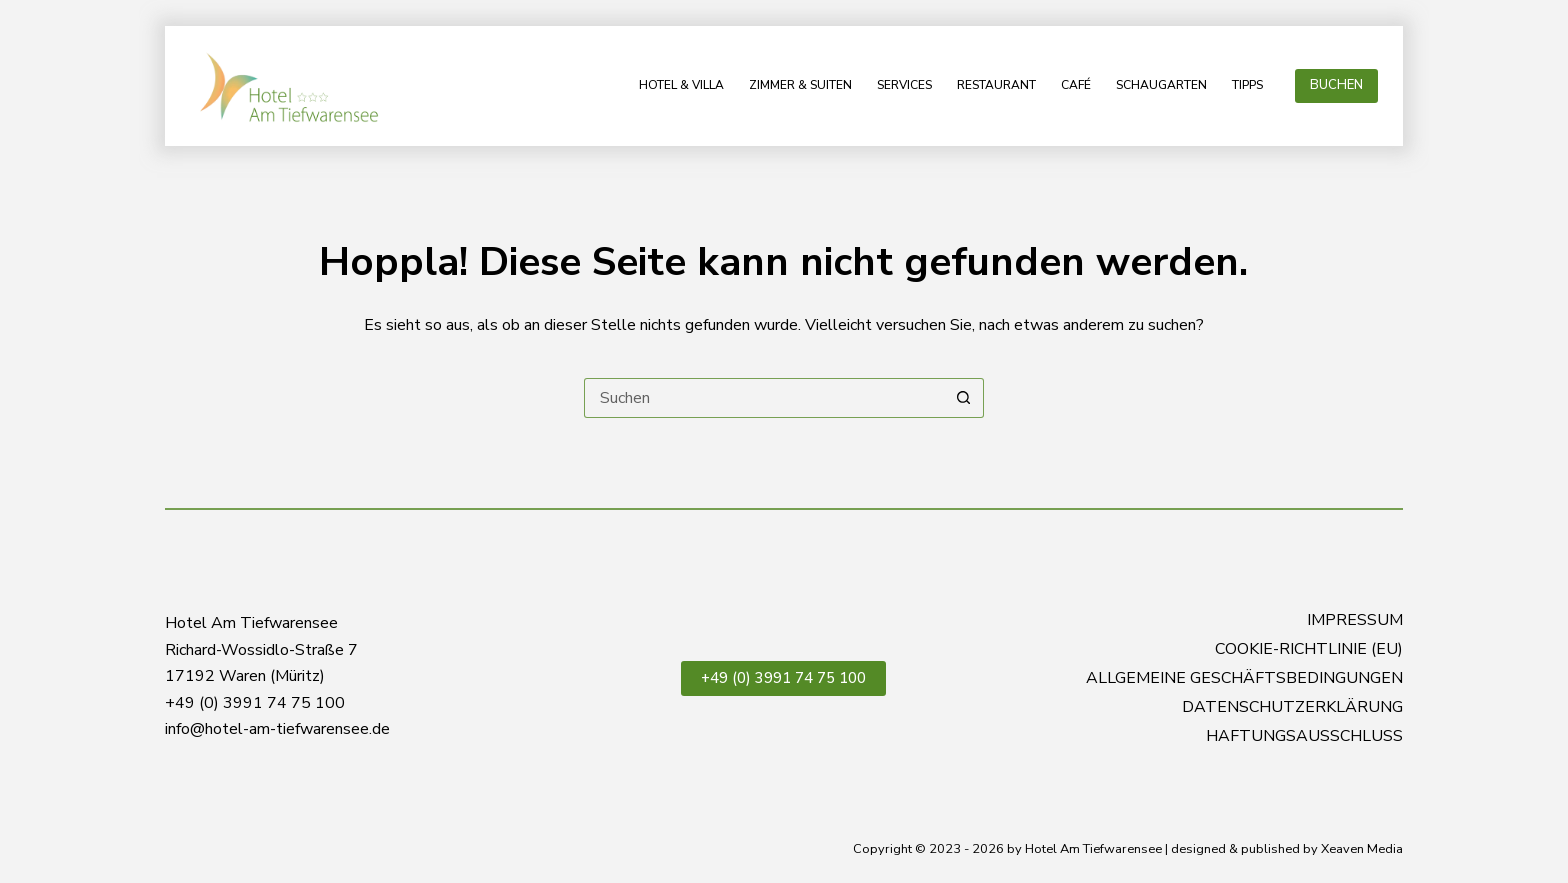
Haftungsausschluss (1304, 736)
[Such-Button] (964, 398)
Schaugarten (1161, 85)
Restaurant (996, 85)
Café (1076, 85)
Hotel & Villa (681, 85)
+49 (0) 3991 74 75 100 (783, 678)
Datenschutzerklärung (1292, 707)
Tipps (1247, 85)
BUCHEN (1336, 85)
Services (904, 85)
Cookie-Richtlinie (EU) (1309, 649)
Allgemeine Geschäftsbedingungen (1244, 678)
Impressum (1355, 620)
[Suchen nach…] (764, 398)
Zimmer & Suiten (800, 85)
